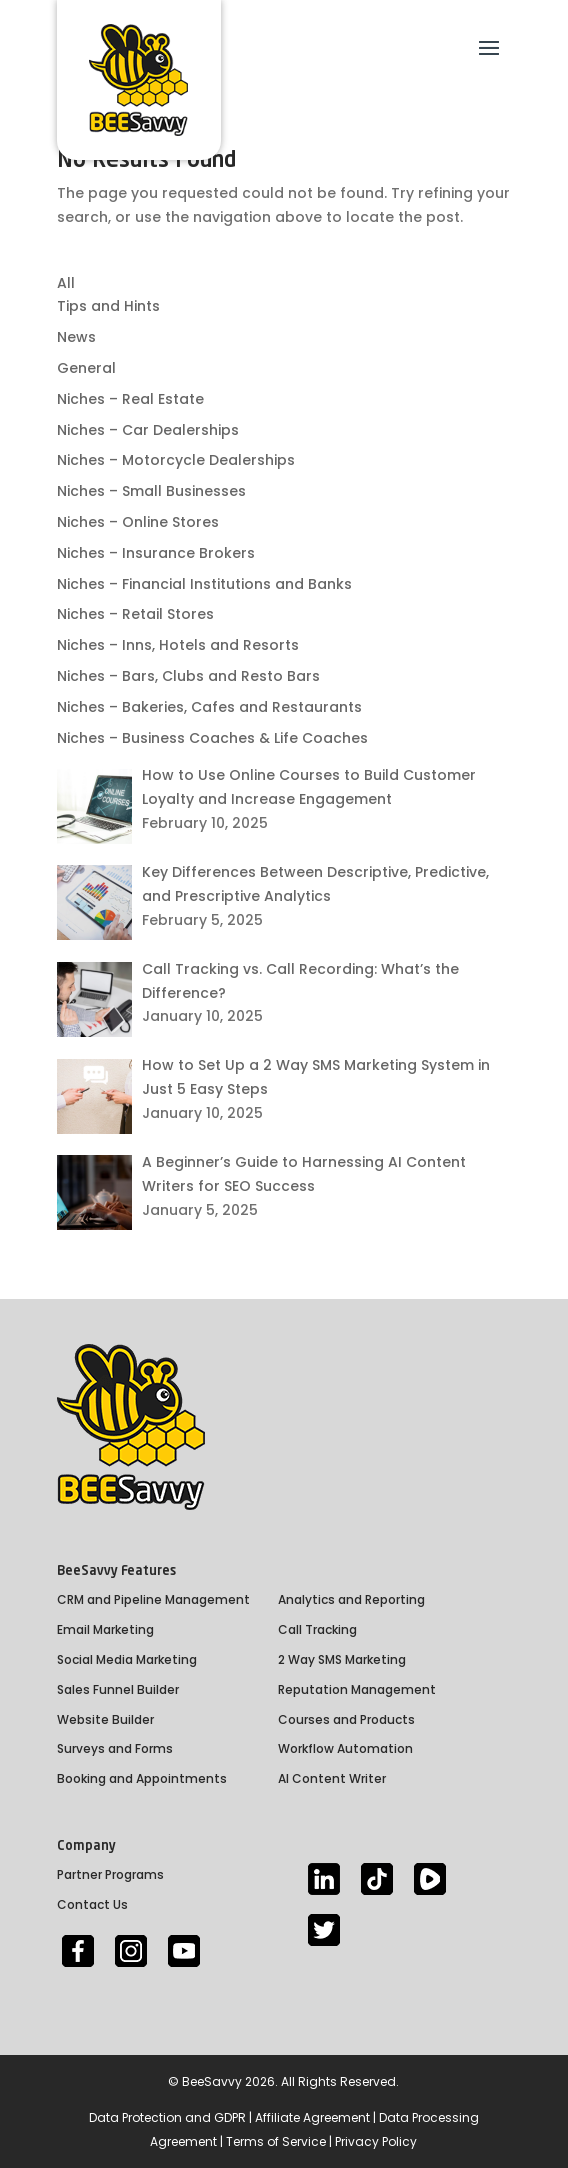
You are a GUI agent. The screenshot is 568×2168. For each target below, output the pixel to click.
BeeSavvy (212, 2081)
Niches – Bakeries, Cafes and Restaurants (209, 707)
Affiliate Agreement (312, 2117)
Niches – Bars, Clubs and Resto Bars (188, 676)
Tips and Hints (108, 306)
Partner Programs (110, 1874)
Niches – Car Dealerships (148, 430)
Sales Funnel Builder (118, 1689)
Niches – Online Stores (138, 522)
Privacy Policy (376, 2141)
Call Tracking (317, 1629)
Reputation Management (357, 1689)
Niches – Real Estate (130, 399)
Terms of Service (276, 2141)
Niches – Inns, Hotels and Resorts (178, 645)
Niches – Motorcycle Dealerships (176, 460)
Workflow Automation (345, 1748)
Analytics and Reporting (351, 1599)
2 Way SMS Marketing (342, 1659)
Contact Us (92, 1904)
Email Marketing (105, 1629)
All (66, 283)
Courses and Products (346, 1719)
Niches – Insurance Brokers (156, 553)
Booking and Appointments (142, 1778)
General (86, 368)
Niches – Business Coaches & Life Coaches (212, 738)
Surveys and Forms (115, 1748)
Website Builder (105, 1719)
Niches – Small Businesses (151, 491)
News (76, 337)
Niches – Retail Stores (135, 614)
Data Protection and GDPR (167, 2117)
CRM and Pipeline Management (153, 1599)
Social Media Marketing (127, 1659)
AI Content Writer (332, 1778)
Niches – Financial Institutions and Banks (204, 584)
